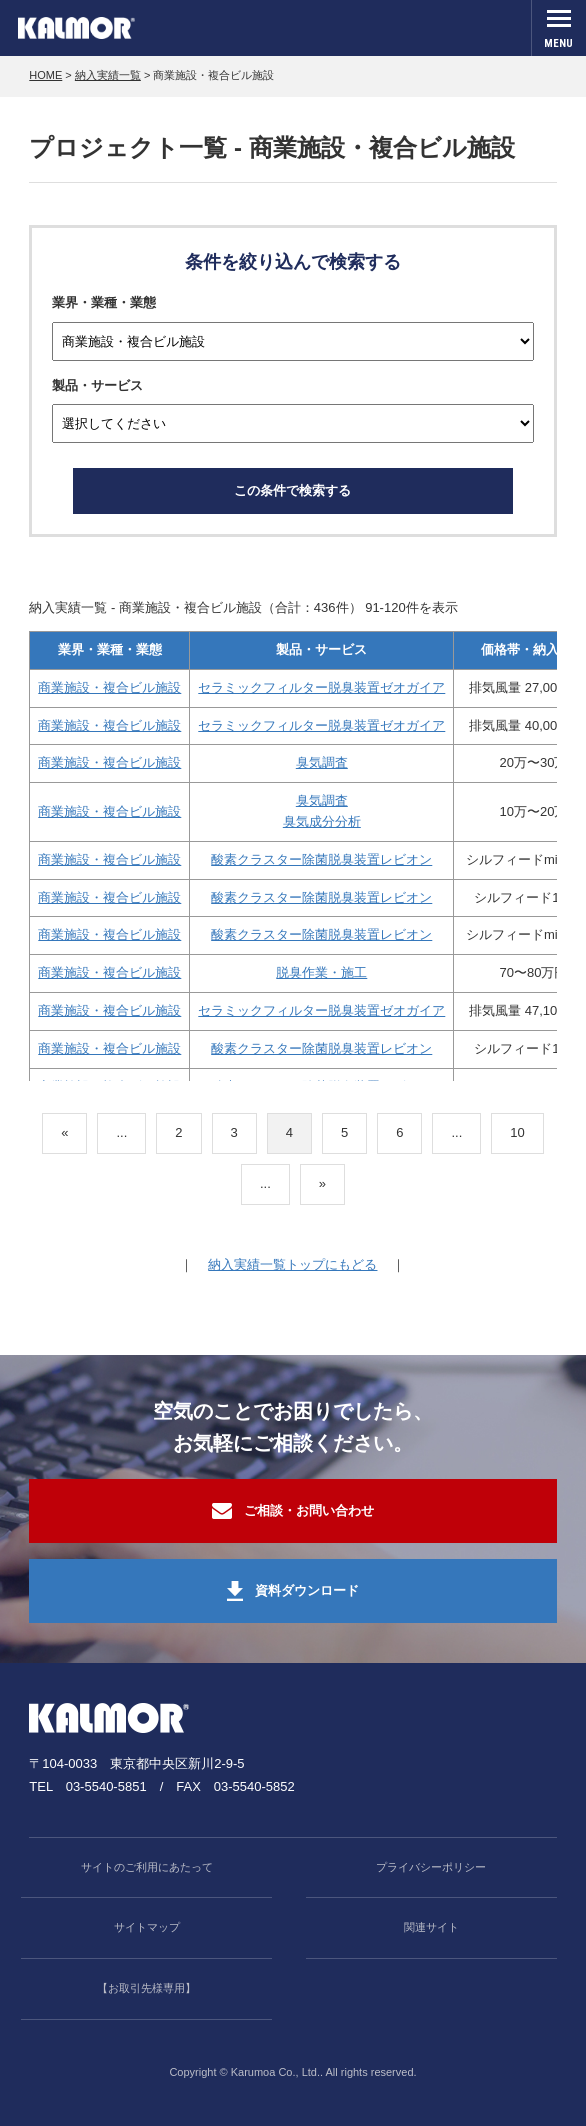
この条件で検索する (292, 490)
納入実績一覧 (108, 75)
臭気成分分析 (322, 821)
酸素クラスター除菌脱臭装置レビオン (321, 859)
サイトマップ (147, 1927)
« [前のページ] (64, 1132)
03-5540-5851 (106, 1786)
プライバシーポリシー (431, 1867)
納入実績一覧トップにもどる (292, 1264)
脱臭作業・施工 (321, 972)
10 (517, 1132)
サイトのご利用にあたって (147, 1867)
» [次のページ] (322, 1183)
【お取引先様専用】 (146, 1988)
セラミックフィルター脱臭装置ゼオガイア (321, 687)
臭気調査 (322, 762)
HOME (45, 75)
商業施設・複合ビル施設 (109, 687)
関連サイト (431, 1927)
